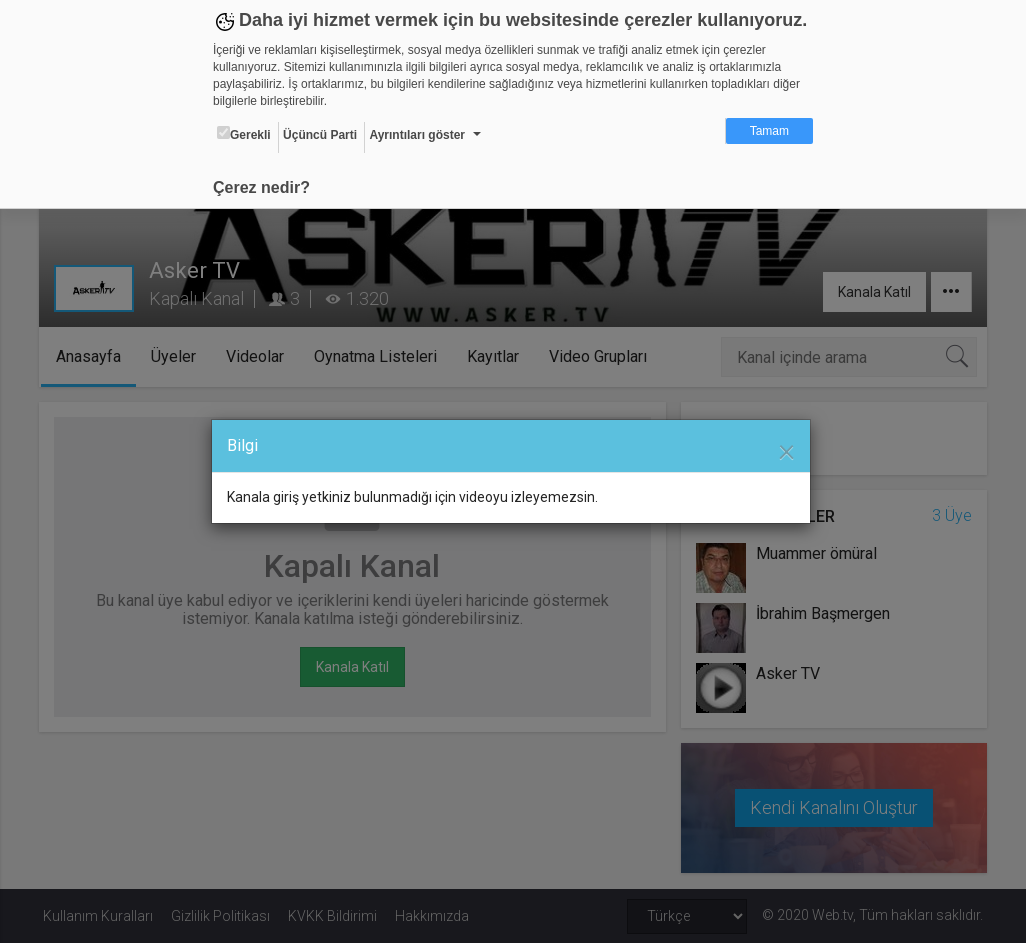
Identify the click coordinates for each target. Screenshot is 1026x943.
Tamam (769, 131)
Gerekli (244, 134)
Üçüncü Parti (320, 135)
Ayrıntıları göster (417, 135)
